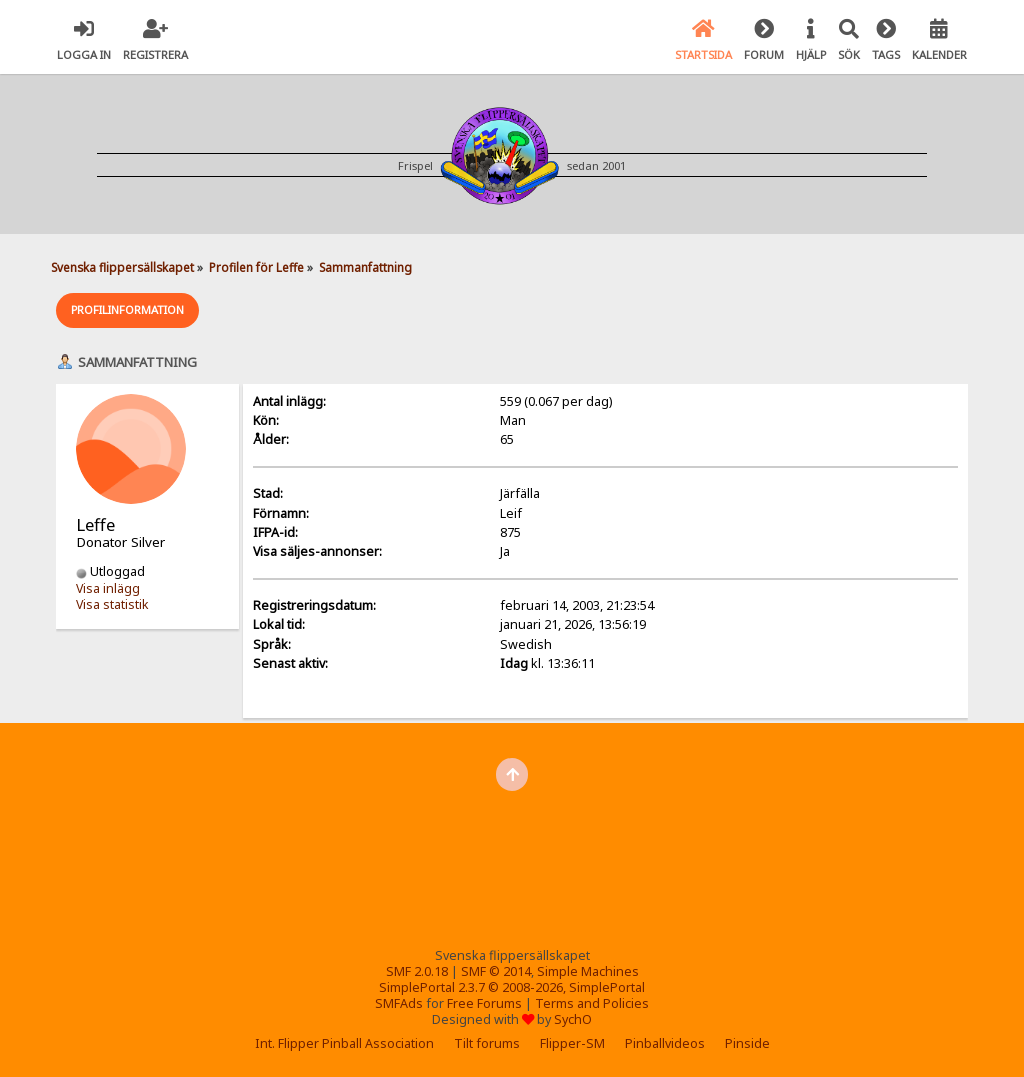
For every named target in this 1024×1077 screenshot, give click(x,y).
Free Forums (484, 1003)
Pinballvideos (665, 1043)
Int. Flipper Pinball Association (344, 1043)
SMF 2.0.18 (417, 971)
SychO (573, 1019)
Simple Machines (588, 971)
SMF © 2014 (496, 971)
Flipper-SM (572, 1043)
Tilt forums (487, 1043)
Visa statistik (112, 604)
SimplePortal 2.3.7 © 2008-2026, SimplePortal (512, 987)
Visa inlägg (108, 588)
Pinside (747, 1043)
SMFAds (399, 1003)
